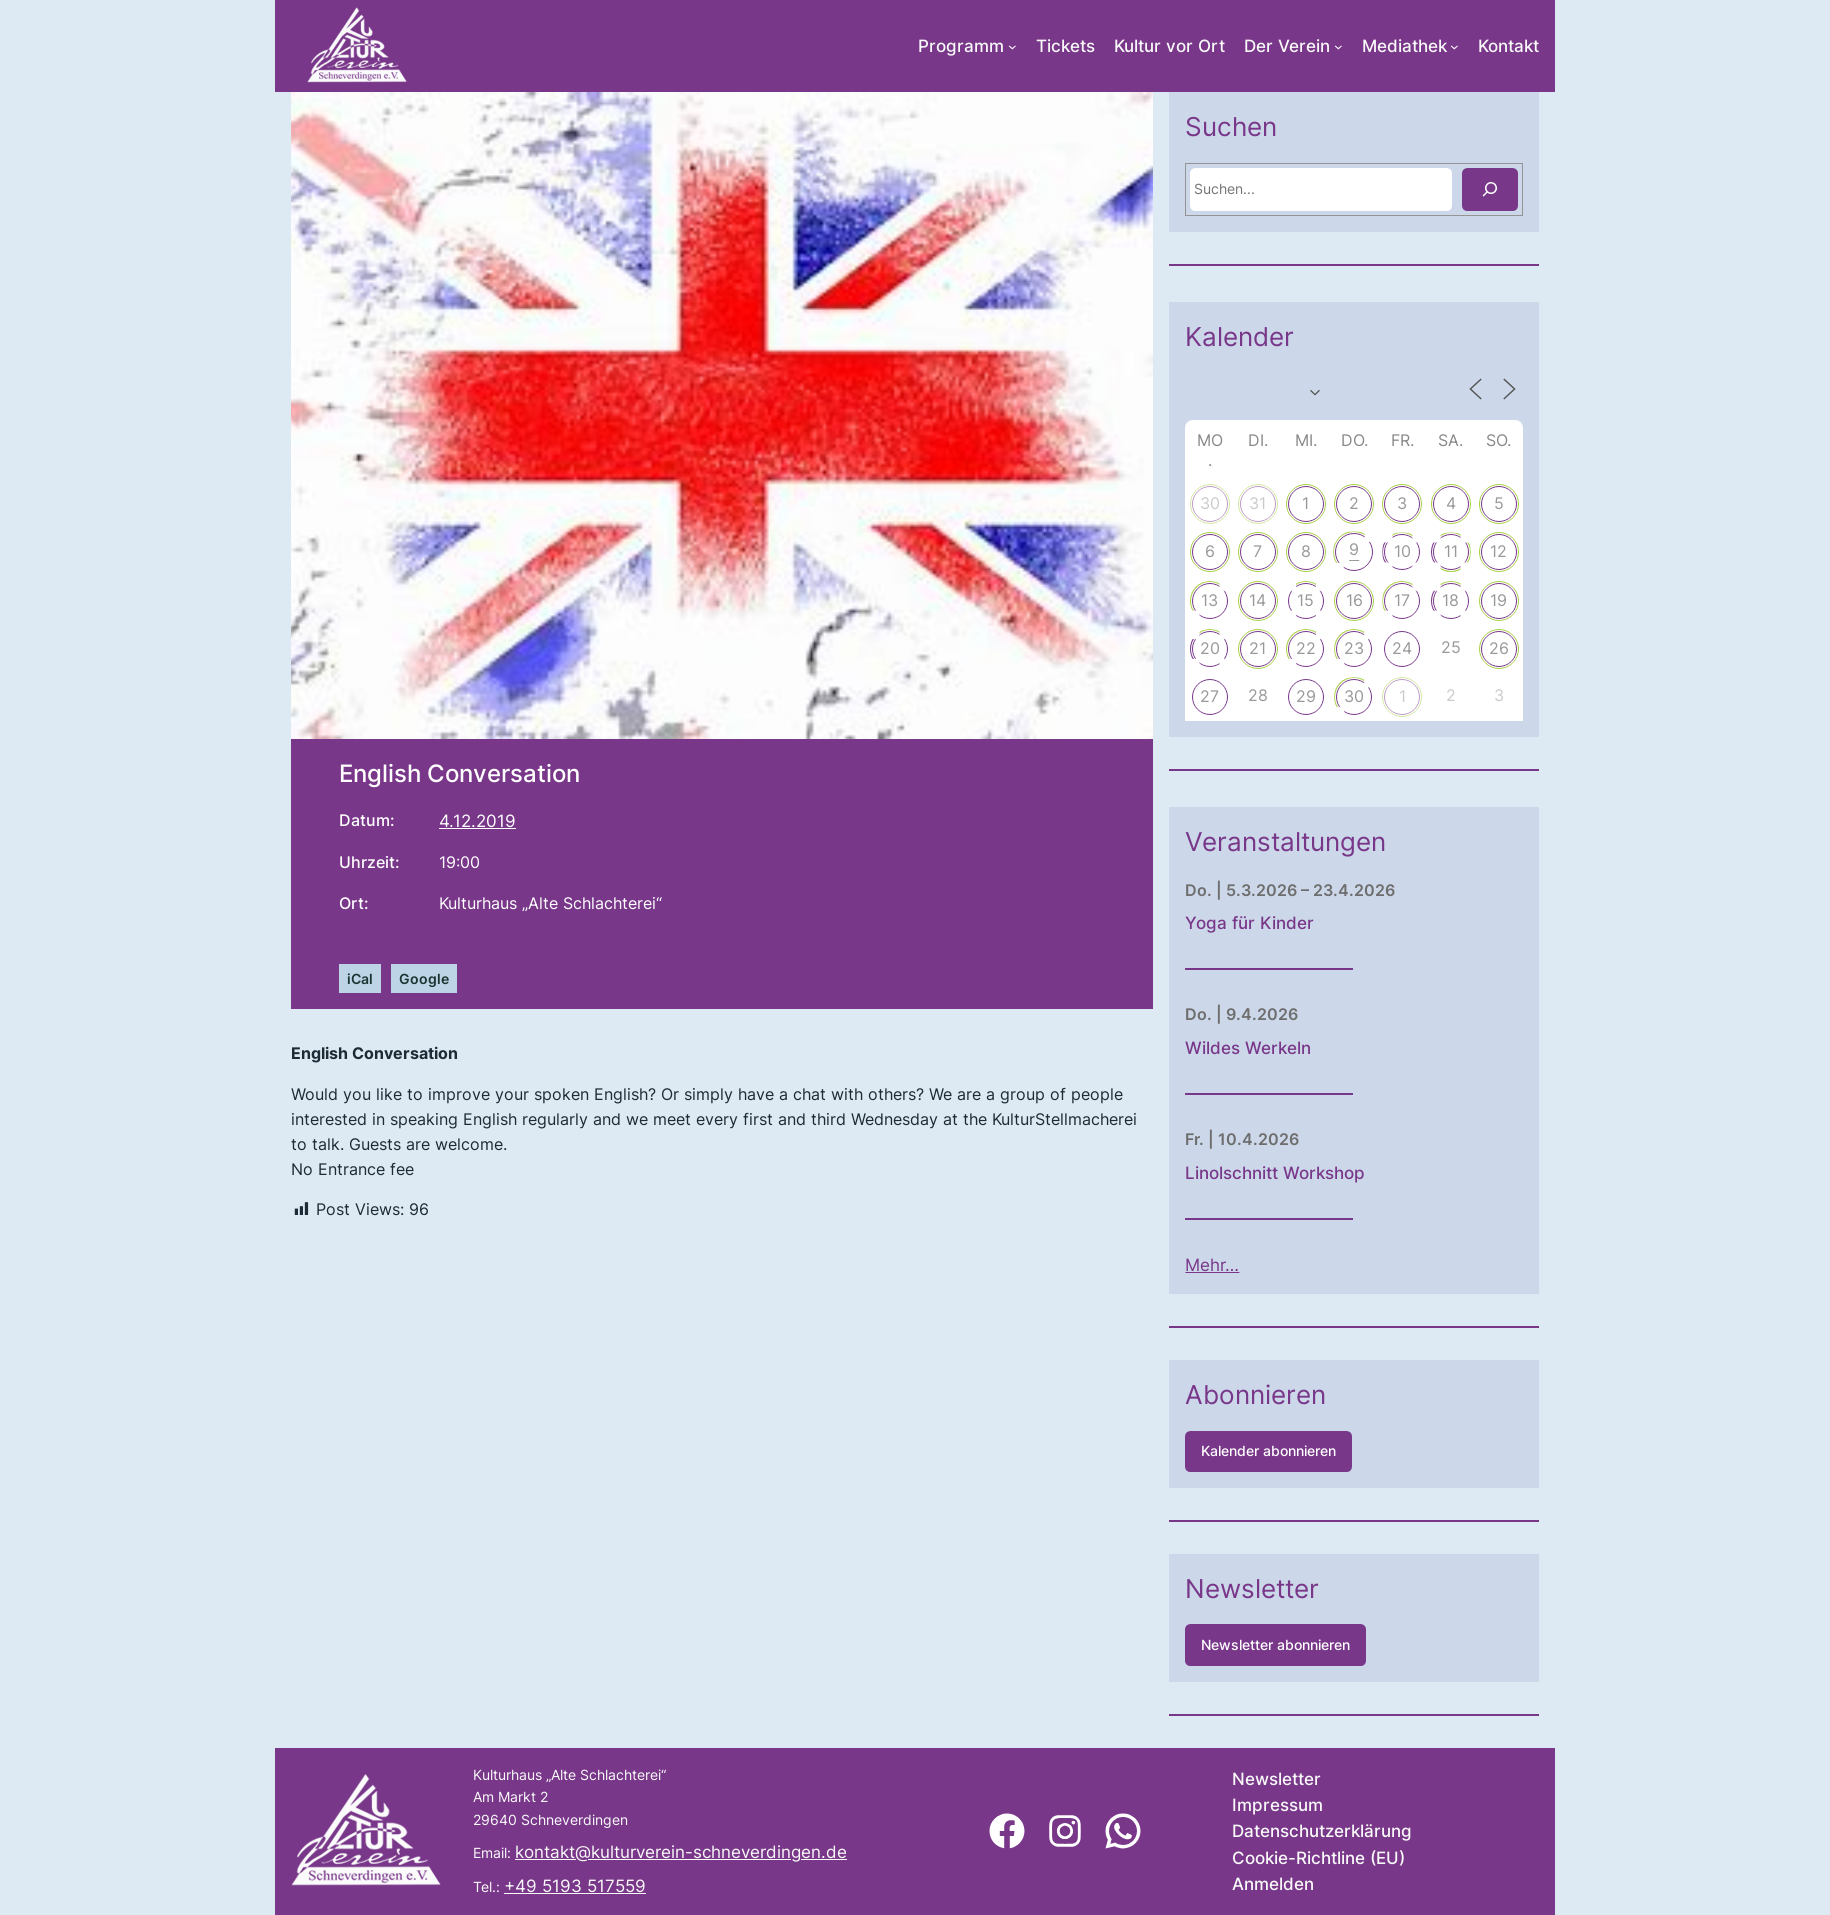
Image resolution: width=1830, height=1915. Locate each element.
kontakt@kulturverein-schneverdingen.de (681, 1852)
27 (1258, 696)
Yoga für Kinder (1298, 923)
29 (1355, 696)
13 (1258, 600)
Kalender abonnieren (1317, 1450)
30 (1258, 503)
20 (1258, 648)
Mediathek (1404, 46)
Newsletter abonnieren (1324, 1644)
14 (1306, 600)
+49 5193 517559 (575, 1886)
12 (1547, 551)
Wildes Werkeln (1297, 1048)
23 (1403, 648)
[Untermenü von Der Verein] (1338, 46)
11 (1499, 551)
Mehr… (1261, 1265)
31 (1306, 503)
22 (1355, 648)
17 (1451, 600)
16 (1402, 600)
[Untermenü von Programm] (1012, 46)
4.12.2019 (477, 821)
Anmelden (1273, 1884)
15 (1354, 600)
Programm (961, 46)
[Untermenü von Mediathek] (1454, 46)
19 (1547, 600)
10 (1451, 551)
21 (1306, 648)
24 (1451, 648)
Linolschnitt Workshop (1324, 1173)
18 (1499, 600)
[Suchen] (1539, 189)
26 (1548, 648)
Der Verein (1287, 46)
